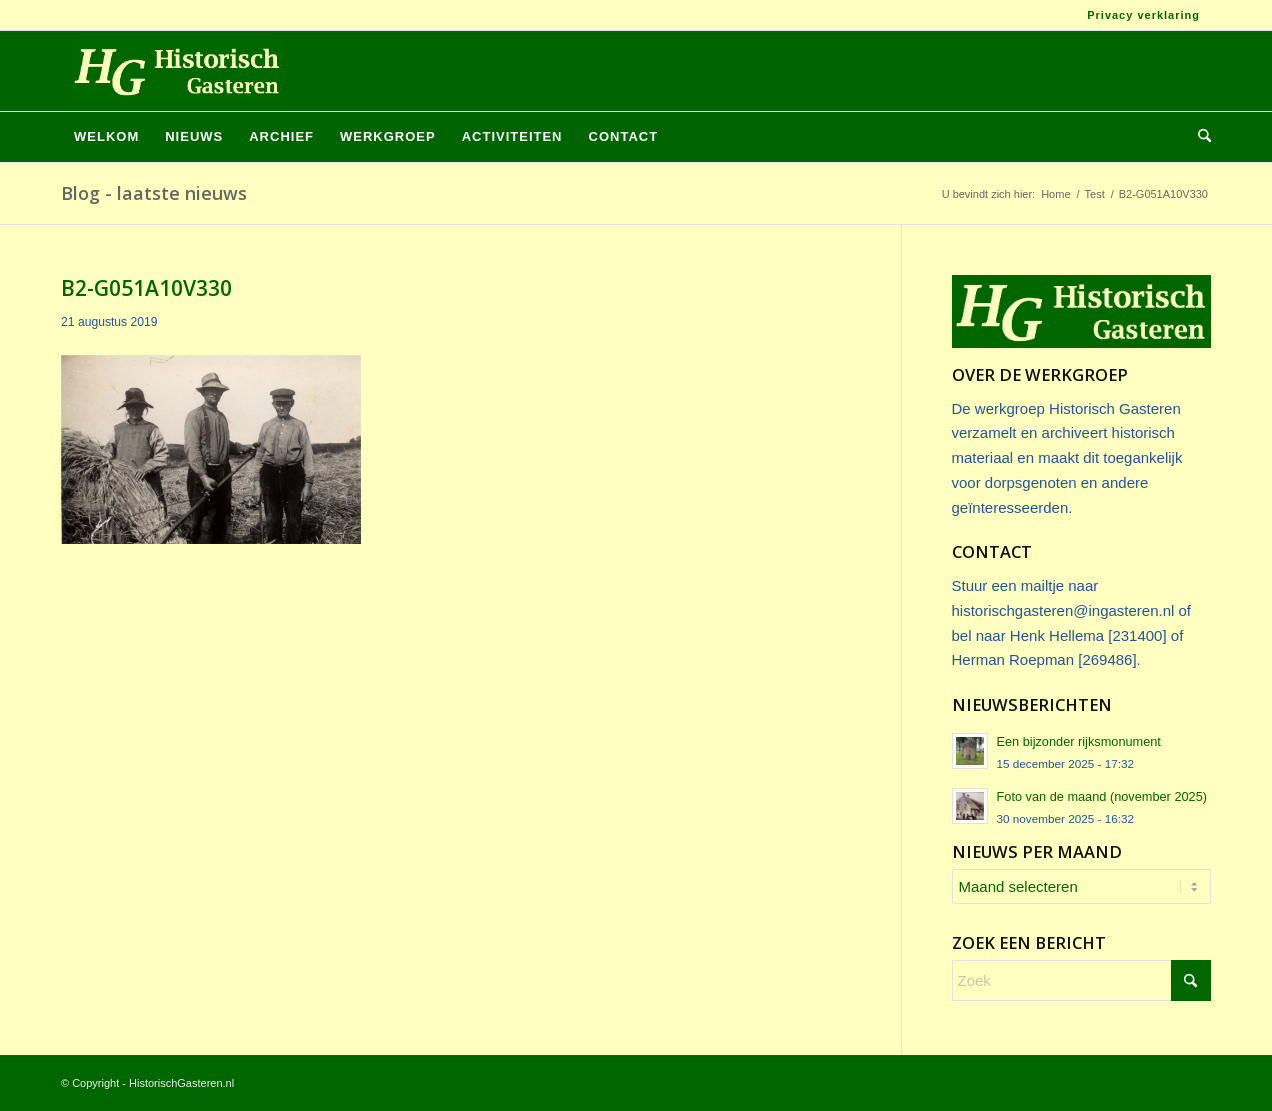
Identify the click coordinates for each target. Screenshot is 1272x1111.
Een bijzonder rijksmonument (1079, 741)
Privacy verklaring (1143, 15)
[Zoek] (1198, 137)
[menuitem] (1138, 15)
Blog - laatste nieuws (154, 193)
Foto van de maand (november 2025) (1102, 796)
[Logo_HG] (172, 71)
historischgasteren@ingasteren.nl (1063, 610)
